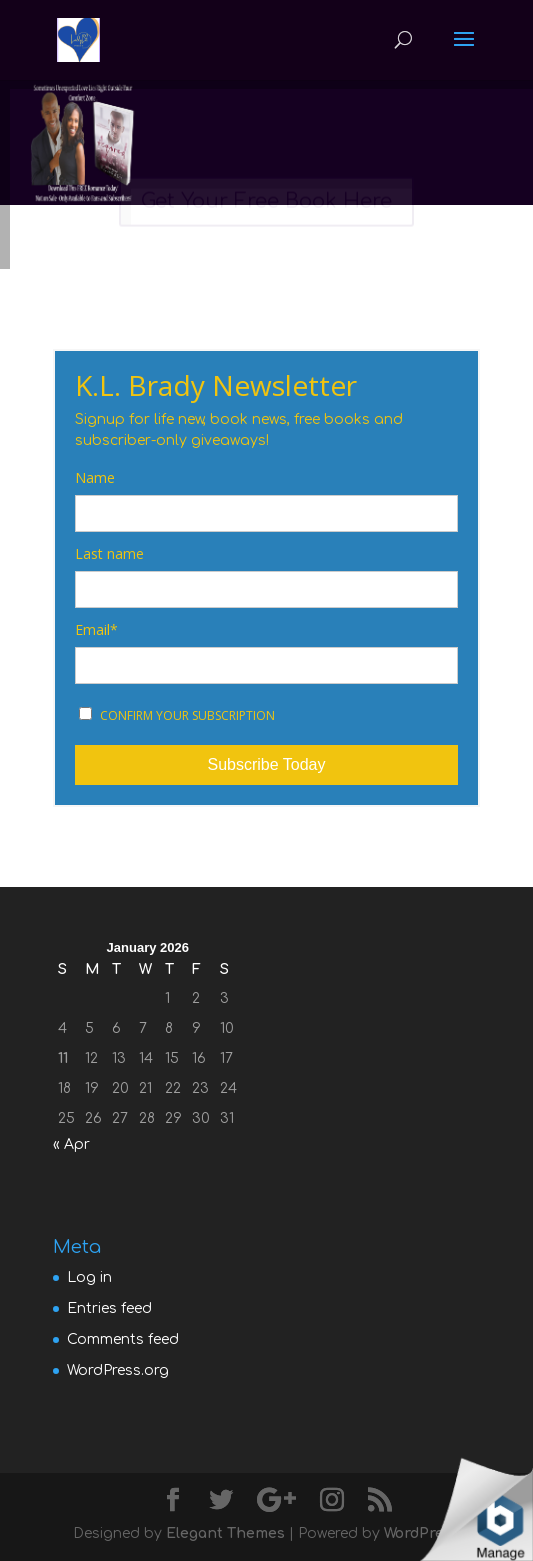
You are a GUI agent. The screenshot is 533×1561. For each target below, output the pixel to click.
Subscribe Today (266, 764)
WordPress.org (118, 1370)
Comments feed (123, 1339)
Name (95, 478)
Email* (96, 630)
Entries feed (109, 1308)
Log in (89, 1277)
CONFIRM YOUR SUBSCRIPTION (177, 715)
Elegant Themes (225, 1533)
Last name (109, 554)
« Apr (71, 1144)
